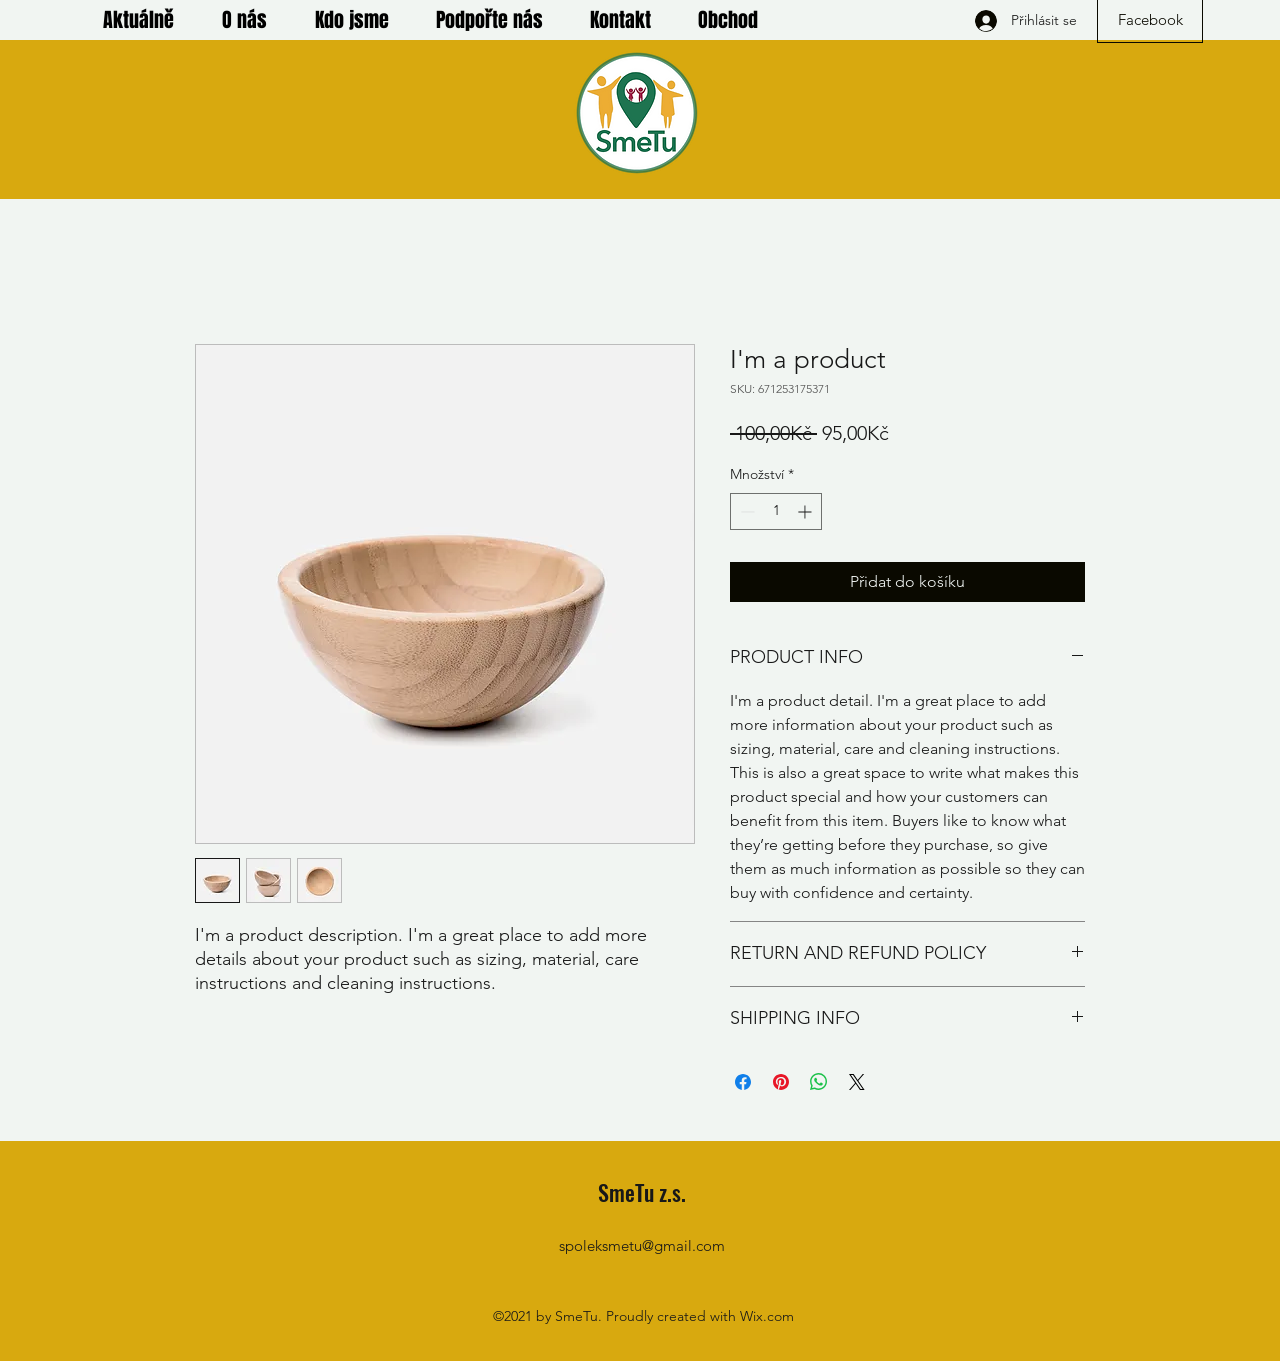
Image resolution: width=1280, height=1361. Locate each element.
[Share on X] (857, 1082)
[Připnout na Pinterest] (781, 1082)
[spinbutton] (776, 511)
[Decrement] (745, 511)
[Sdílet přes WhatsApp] (819, 1082)
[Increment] (806, 511)
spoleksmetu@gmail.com (642, 1245)
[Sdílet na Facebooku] (743, 1082)
